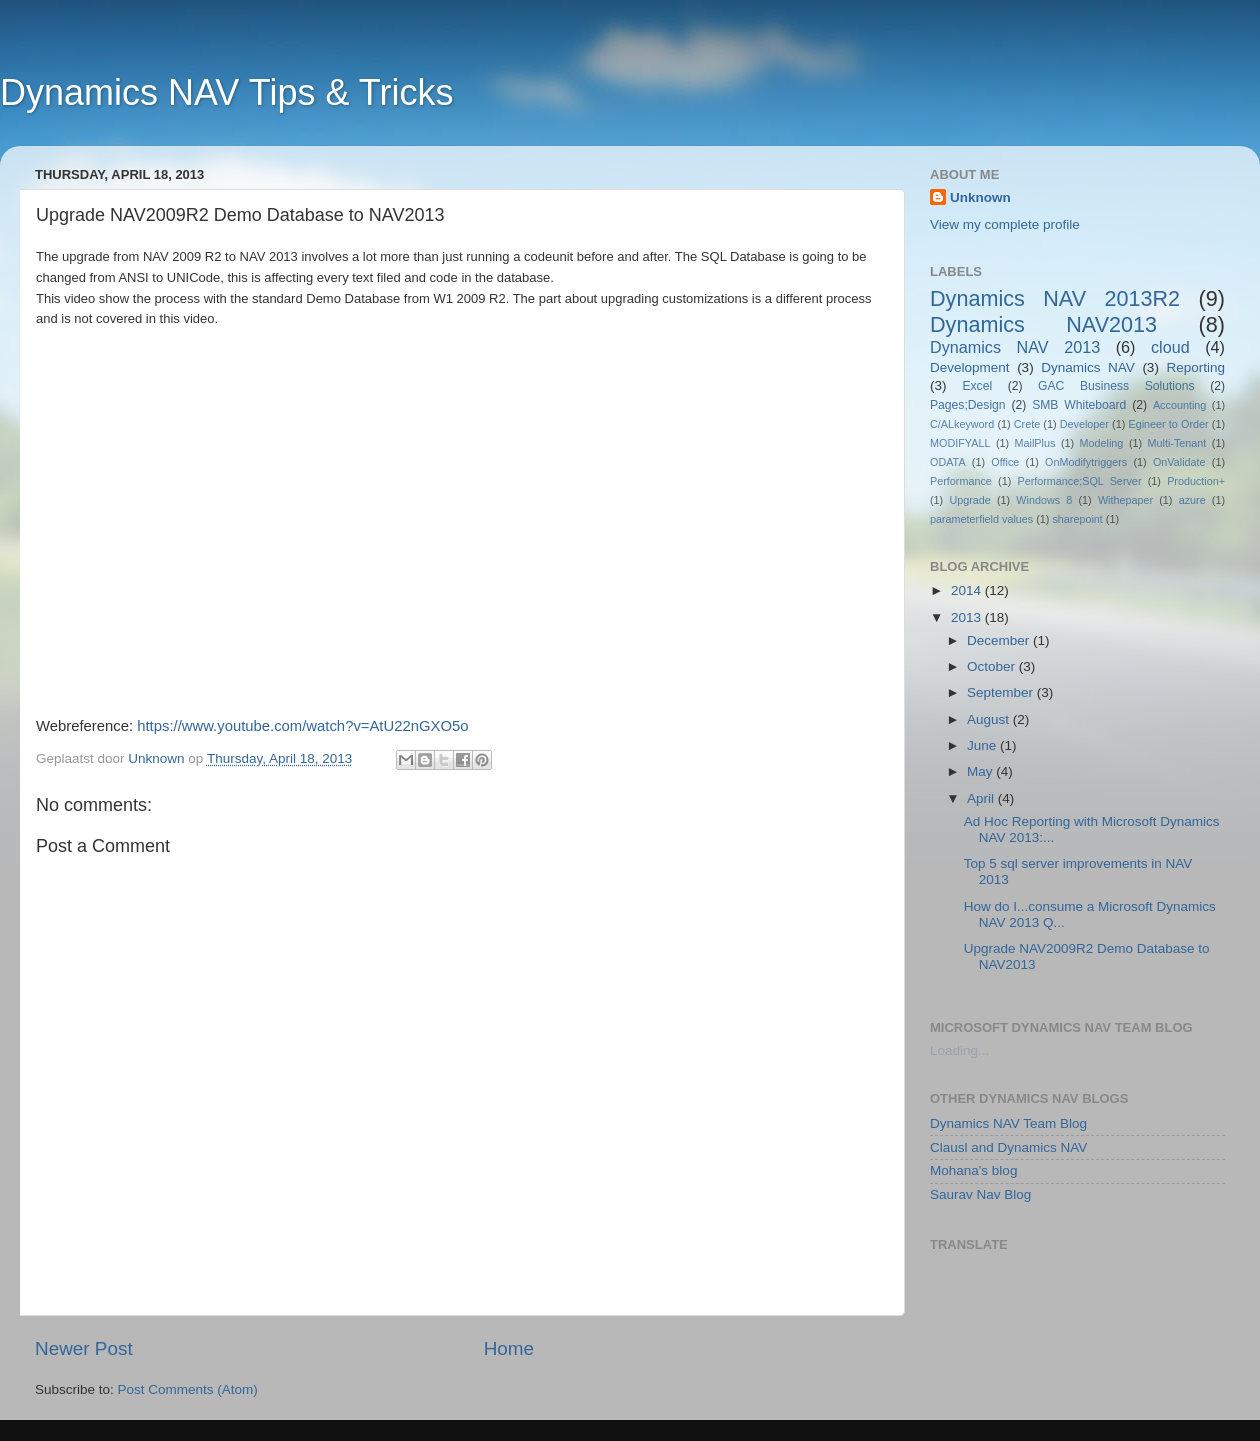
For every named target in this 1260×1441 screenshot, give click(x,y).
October (993, 666)
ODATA (948, 462)
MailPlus (1035, 443)
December (1000, 640)
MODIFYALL (960, 443)
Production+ (1196, 481)
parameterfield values (981, 519)
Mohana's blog (973, 1170)
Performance (961, 481)
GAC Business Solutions (1116, 386)
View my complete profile (1005, 224)
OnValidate (1179, 462)
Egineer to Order (1168, 424)
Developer (1084, 424)
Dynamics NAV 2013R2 (1055, 298)
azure (1192, 500)
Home (509, 1348)
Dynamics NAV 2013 (1015, 347)
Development (970, 367)
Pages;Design (968, 405)
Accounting (1179, 405)
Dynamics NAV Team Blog (1008, 1123)
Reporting (1195, 367)
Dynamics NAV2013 (1043, 324)
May (981, 771)
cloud (1170, 347)
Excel (977, 386)
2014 (968, 590)
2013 (968, 617)
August (990, 719)
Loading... (959, 1050)
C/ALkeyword (962, 424)
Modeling (1102, 443)
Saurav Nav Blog (980, 1194)
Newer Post (84, 1348)
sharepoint (1077, 519)
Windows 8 (1044, 500)
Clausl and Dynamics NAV (1008, 1147)
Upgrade (969, 500)
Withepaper (1125, 500)
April (982, 798)
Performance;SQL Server (1079, 481)
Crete (1027, 424)
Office (1005, 462)
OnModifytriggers (1086, 462)
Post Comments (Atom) (188, 1389)
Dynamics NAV (1088, 367)
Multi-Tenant (1177, 443)
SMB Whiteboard (1079, 405)
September (1002, 692)
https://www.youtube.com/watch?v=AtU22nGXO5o (302, 726)
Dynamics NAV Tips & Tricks (226, 92)
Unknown (980, 197)
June (983, 745)
